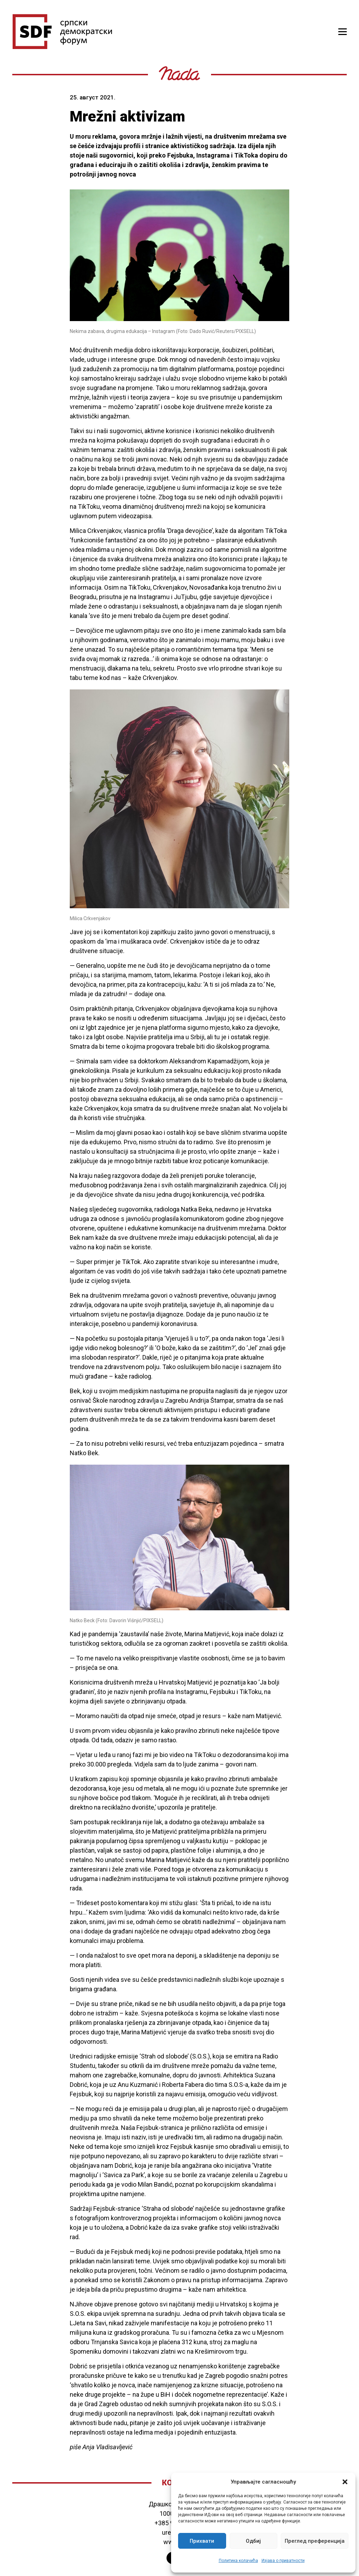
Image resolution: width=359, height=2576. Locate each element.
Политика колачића (238, 2560)
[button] (344, 2481)
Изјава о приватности (283, 2560)
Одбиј (253, 2541)
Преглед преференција (315, 2541)
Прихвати (202, 2541)
